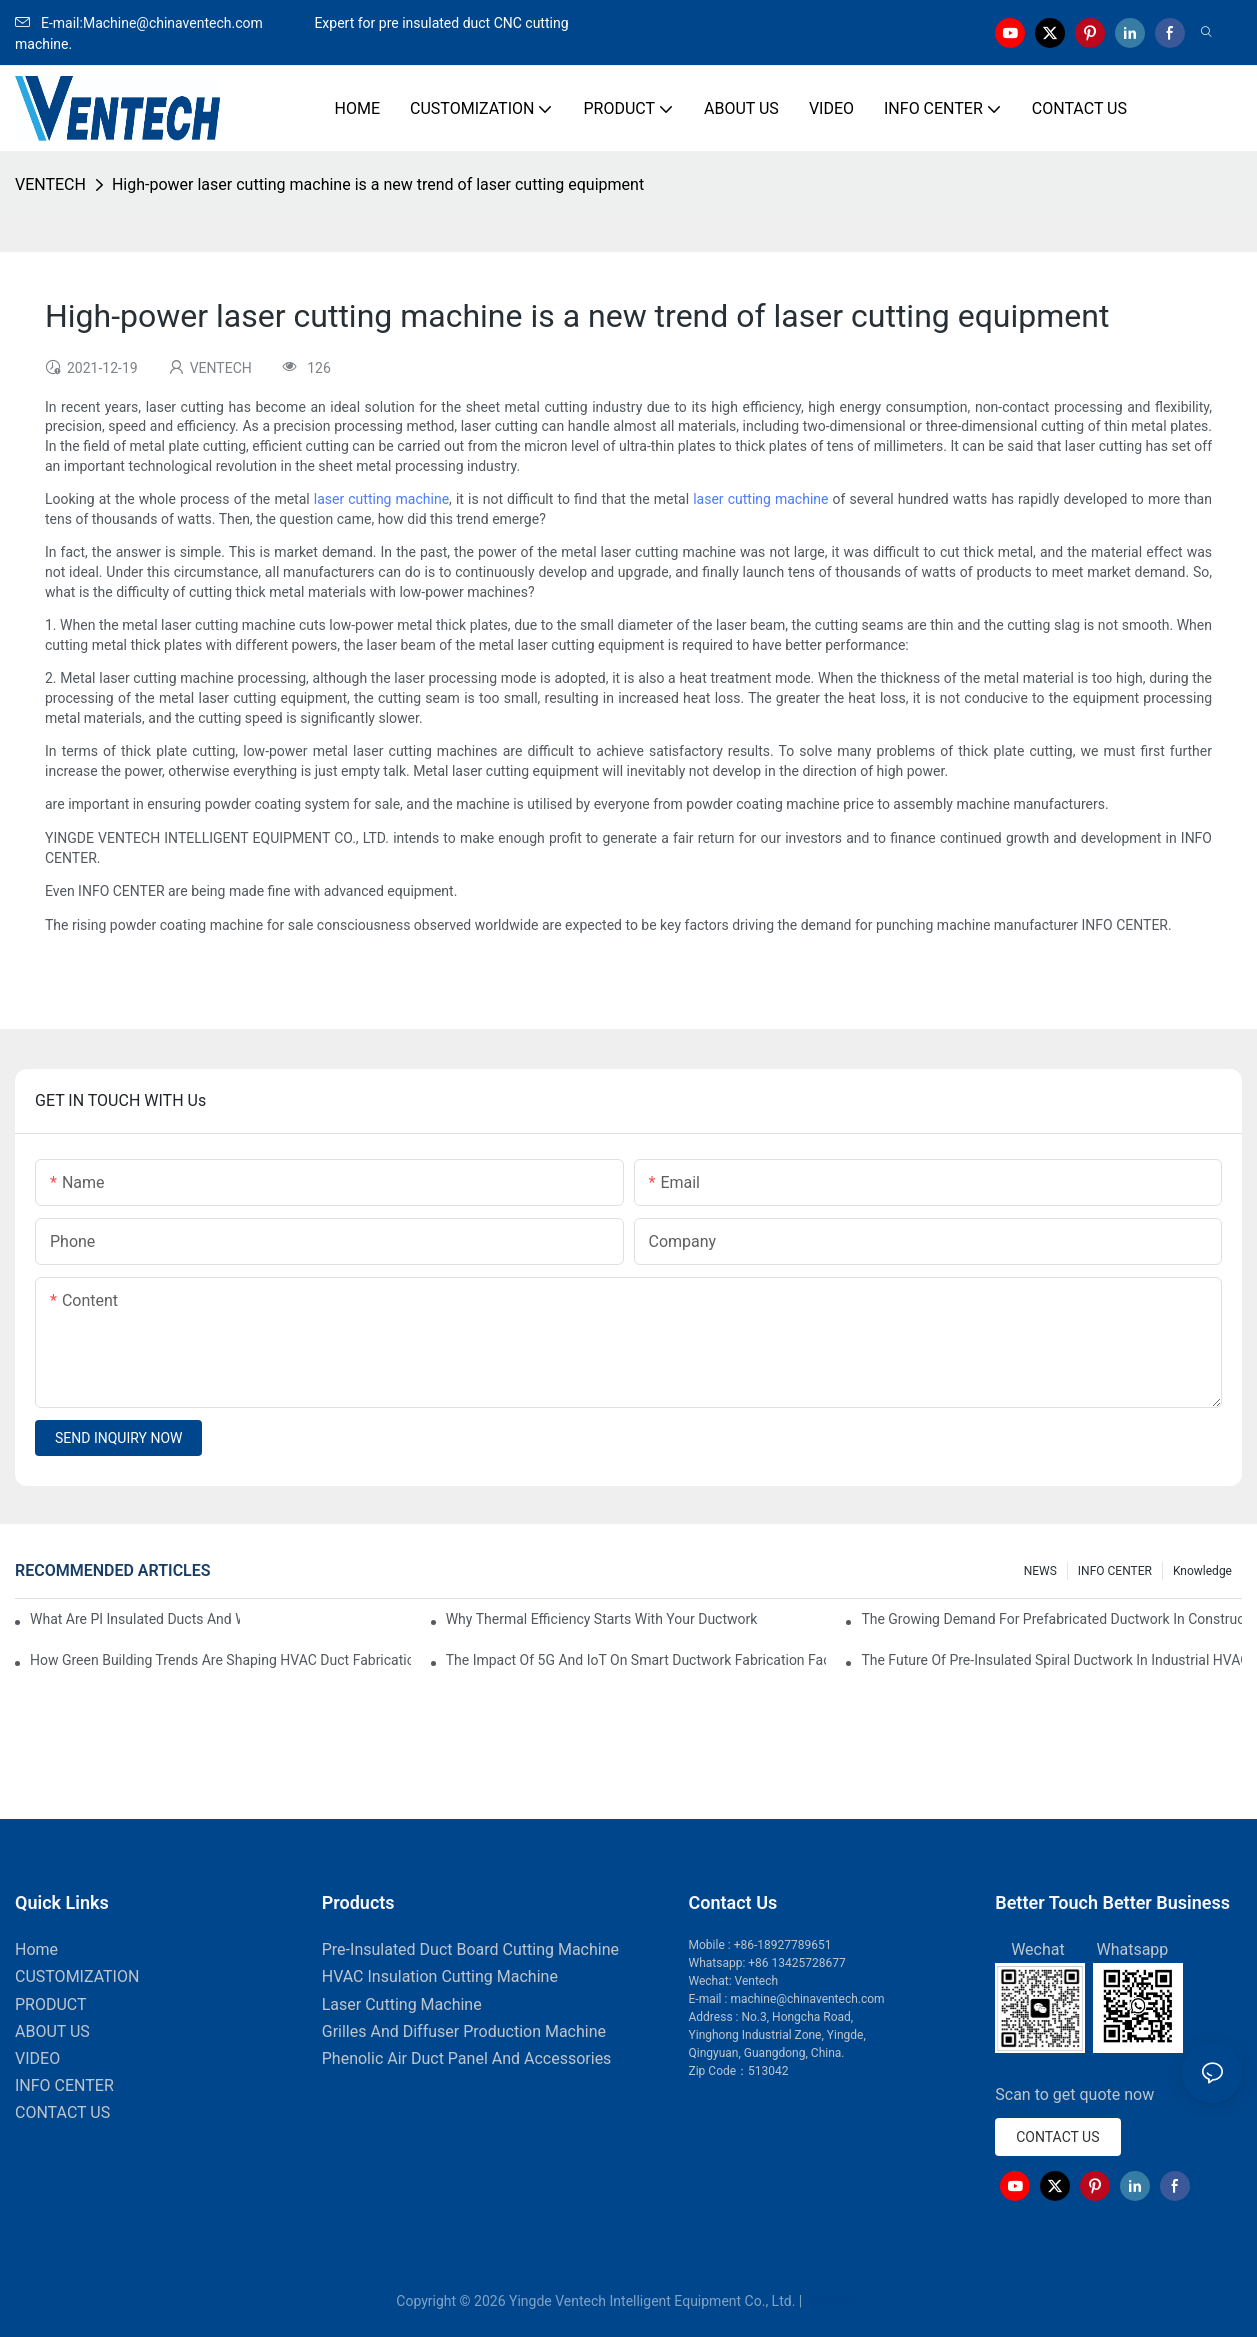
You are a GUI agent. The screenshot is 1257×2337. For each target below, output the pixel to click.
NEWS (1040, 1571)
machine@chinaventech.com (807, 1999)
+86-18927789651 (783, 1945)
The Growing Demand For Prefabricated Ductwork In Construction (1051, 1619)
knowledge (1202, 1571)
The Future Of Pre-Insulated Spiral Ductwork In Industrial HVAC (1051, 1660)
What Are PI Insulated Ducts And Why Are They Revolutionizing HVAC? (135, 1619)
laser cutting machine (381, 499)
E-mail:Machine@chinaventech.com (163, 23)
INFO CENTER (1115, 1571)
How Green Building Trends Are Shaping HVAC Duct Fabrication (220, 1660)
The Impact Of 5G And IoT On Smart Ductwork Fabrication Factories (636, 1660)
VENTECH (50, 184)
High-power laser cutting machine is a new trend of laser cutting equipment (378, 184)
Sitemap (833, 2301)
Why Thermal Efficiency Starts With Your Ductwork (602, 1619)
